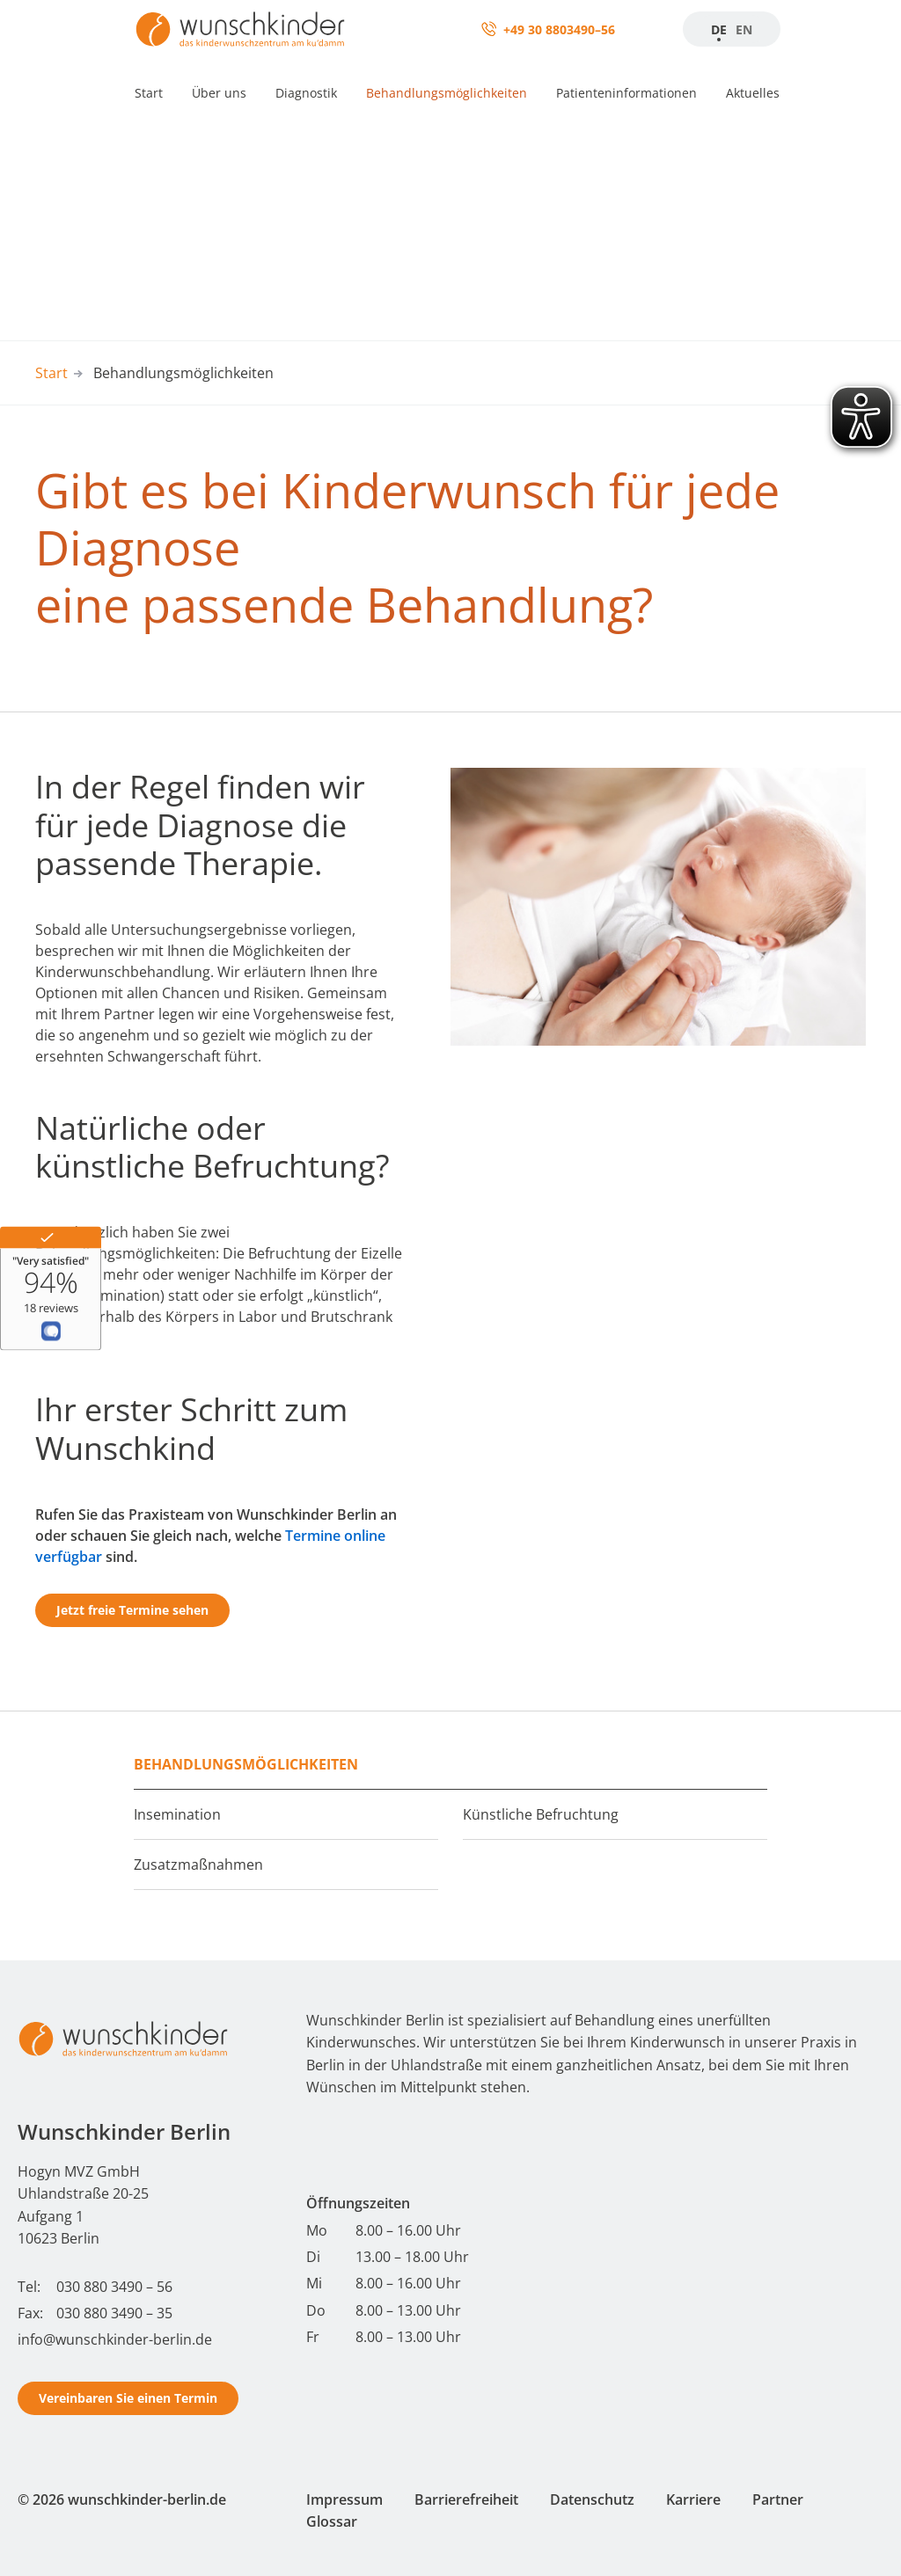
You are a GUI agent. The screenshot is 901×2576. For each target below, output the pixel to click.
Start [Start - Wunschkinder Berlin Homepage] (51, 373)
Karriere (693, 2499)
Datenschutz (592, 2499)
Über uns (219, 92)
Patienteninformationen (626, 92)
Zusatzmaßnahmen (198, 1864)
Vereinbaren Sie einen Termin (128, 2398)
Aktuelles (753, 92)
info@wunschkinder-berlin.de (115, 2339)
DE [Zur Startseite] (719, 29)
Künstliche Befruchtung (541, 1814)
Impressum (344, 2499)
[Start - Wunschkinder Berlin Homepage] (123, 2039)
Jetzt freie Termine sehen (132, 1610)
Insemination (177, 1814)
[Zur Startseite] (240, 29)
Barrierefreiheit (466, 2499)
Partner (777, 2499)
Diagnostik (306, 92)
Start (149, 92)
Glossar (331, 2521)
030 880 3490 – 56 (114, 2286)
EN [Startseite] (744, 29)
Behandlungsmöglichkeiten (446, 92)
